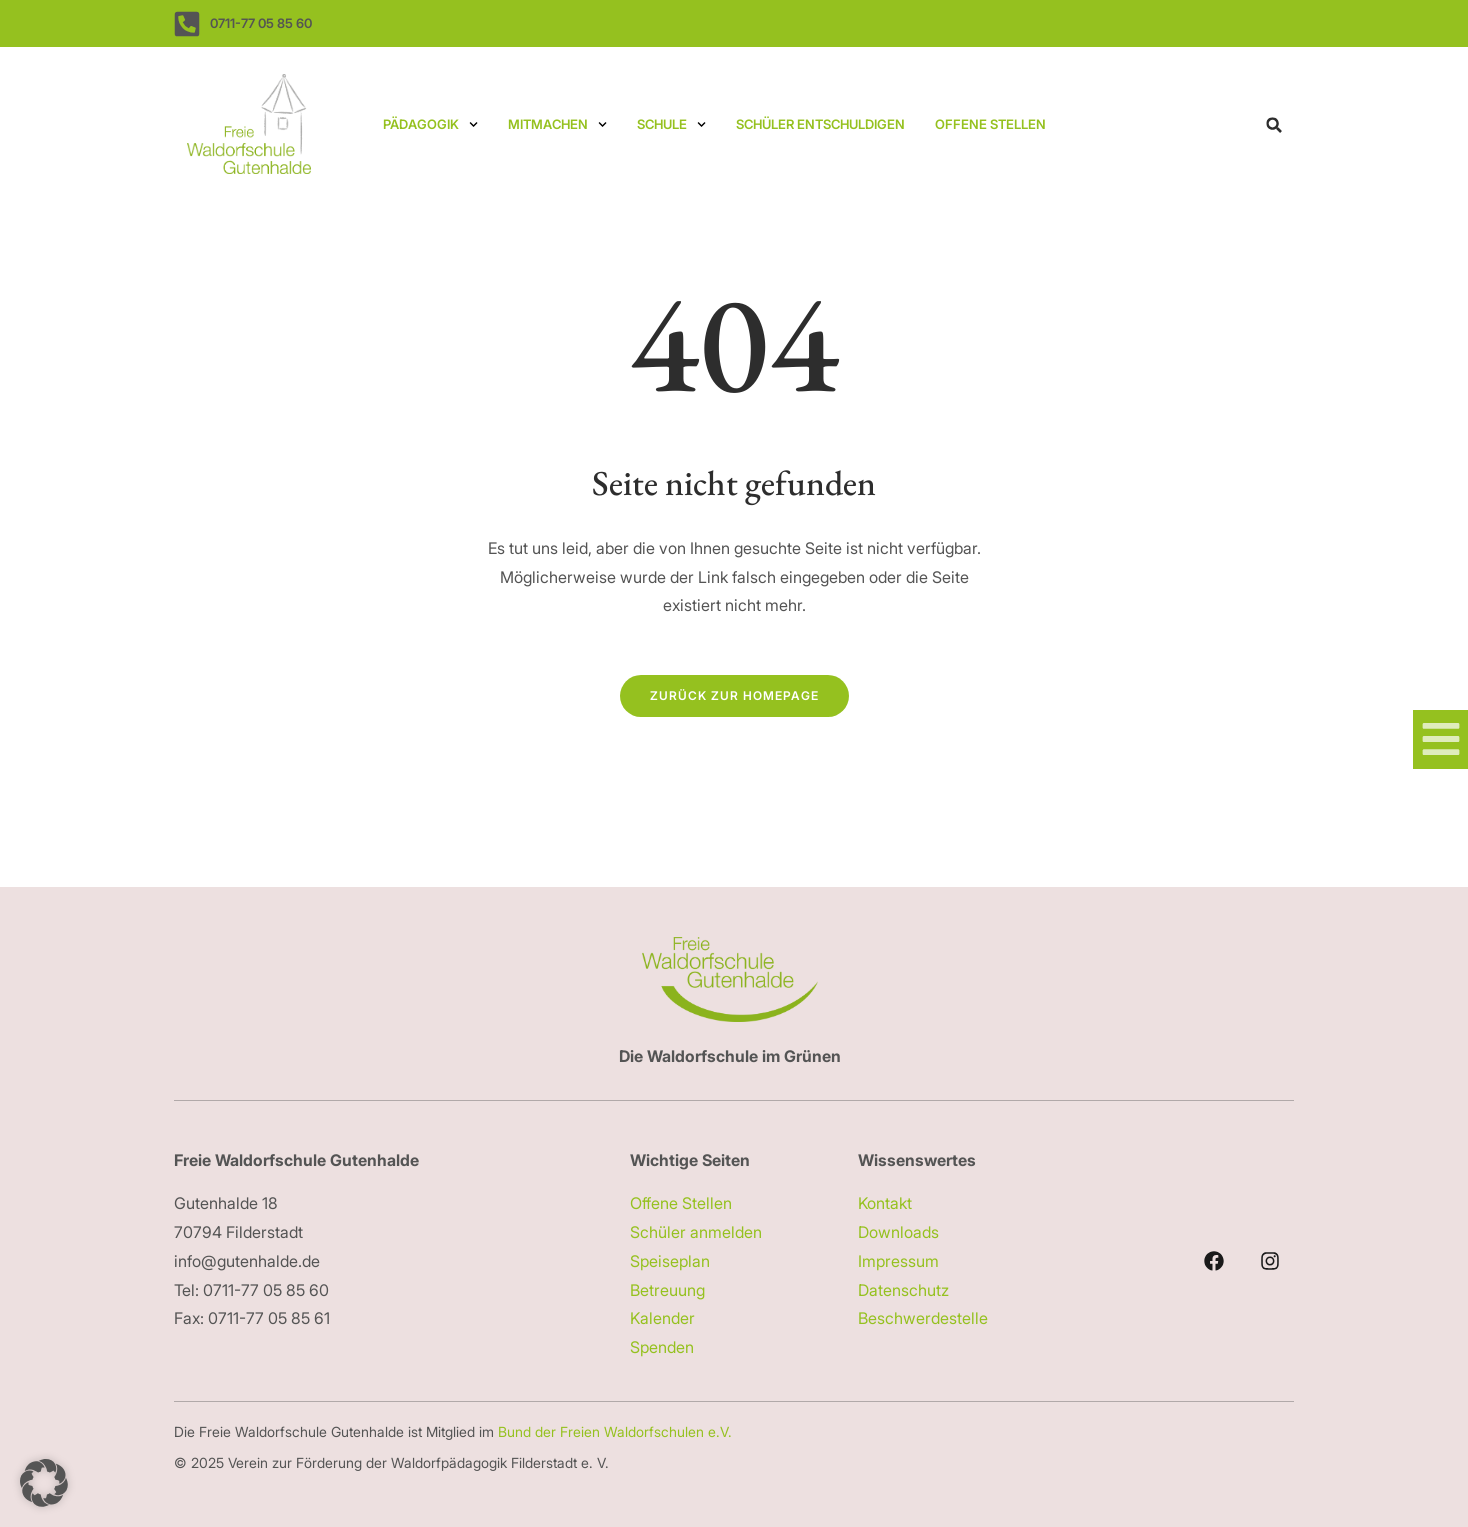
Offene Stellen (990, 124)
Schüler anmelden (696, 1232)
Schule (671, 124)
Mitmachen (557, 124)
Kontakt (885, 1203)
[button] (1274, 125)
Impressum (898, 1261)
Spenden (662, 1347)
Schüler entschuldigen (820, 124)
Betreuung (667, 1290)
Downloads (898, 1232)
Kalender (662, 1318)
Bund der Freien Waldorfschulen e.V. (617, 1431)
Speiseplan (670, 1261)
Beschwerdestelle (923, 1318)
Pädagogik (430, 124)
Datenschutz (903, 1290)
